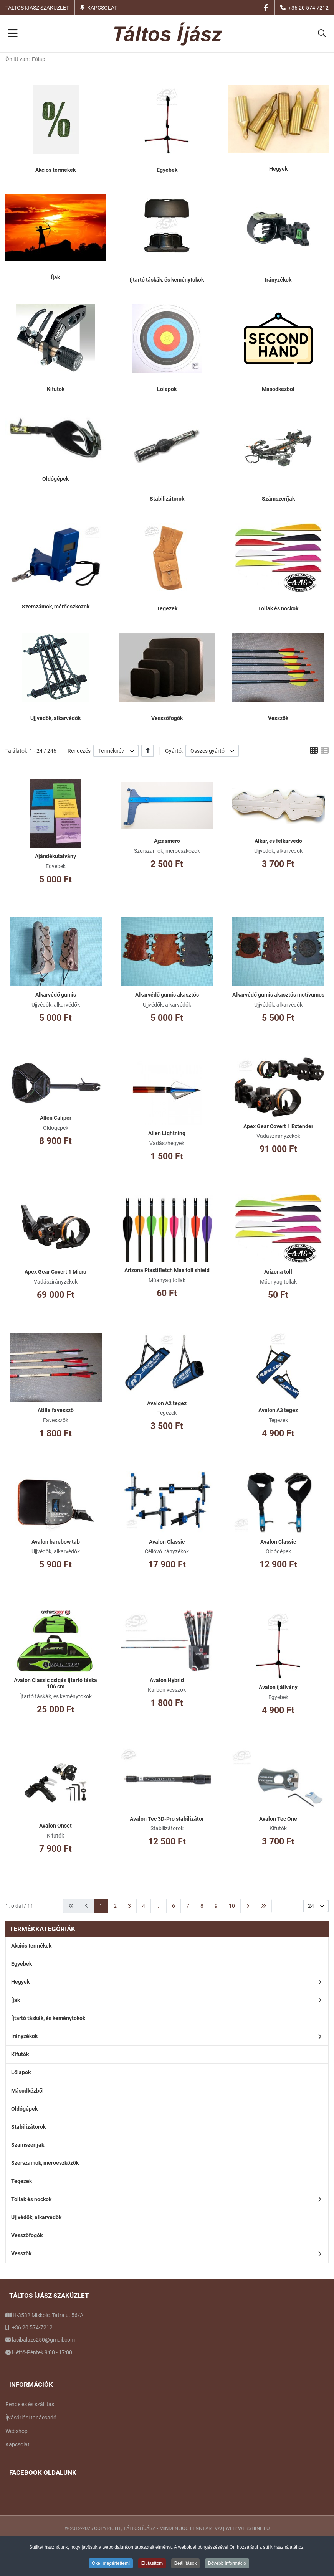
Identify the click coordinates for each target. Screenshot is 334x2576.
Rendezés (79, 751)
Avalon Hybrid (167, 1680)
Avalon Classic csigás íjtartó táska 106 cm (55, 1683)
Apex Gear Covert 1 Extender (278, 1126)
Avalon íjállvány (278, 1687)
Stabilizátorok (167, 499)
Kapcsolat (102, 7)
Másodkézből (278, 389)
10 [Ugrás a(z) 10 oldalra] (232, 1906)
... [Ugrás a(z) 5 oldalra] (158, 1906)
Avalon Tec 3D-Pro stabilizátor (167, 1819)
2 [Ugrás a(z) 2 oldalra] (115, 1906)
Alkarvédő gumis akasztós (167, 995)
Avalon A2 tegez (167, 1403)
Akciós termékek (55, 170)
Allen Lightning (166, 1133)
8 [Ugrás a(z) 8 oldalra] (201, 1906)
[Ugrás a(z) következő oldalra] (247, 1906)
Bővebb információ (227, 2563)
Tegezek (167, 608)
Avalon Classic (167, 1542)
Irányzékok (278, 280)
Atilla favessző (56, 1410)
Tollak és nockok (278, 608)
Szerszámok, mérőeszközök (55, 606)
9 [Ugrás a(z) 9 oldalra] (216, 1906)
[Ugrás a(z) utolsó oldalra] (263, 1906)
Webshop (16, 2431)
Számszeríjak (278, 499)
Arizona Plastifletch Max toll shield (167, 1270)
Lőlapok (167, 389)
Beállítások (185, 2563)
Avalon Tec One (278, 1819)
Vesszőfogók (167, 718)
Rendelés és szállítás (29, 2404)
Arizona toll (278, 1272)
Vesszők (278, 718)
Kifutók (55, 389)
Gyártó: (174, 751)
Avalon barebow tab (55, 1542)
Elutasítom (152, 2563)
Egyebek (167, 170)
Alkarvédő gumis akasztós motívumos (278, 995)
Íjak (55, 277)
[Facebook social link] (265, 7)
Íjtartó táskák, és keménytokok (167, 280)
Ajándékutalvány (55, 856)
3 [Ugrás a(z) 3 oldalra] (129, 1906)
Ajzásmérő (167, 841)
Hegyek (278, 169)
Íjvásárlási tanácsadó (30, 2417)
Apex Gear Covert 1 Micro (55, 1272)
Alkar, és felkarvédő (278, 841)
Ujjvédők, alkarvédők (55, 718)
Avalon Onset (55, 1826)
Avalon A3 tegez (278, 1410)
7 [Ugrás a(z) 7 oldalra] (187, 1906)
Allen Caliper (55, 1118)
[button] (322, 34)
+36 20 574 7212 (308, 7)
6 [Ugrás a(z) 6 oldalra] (173, 1906)
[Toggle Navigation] (12, 34)
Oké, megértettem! (111, 2563)
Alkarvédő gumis (55, 995)
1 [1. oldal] (101, 1906)
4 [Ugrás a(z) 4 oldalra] (143, 1906)
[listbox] (116, 751)
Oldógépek (55, 479)
